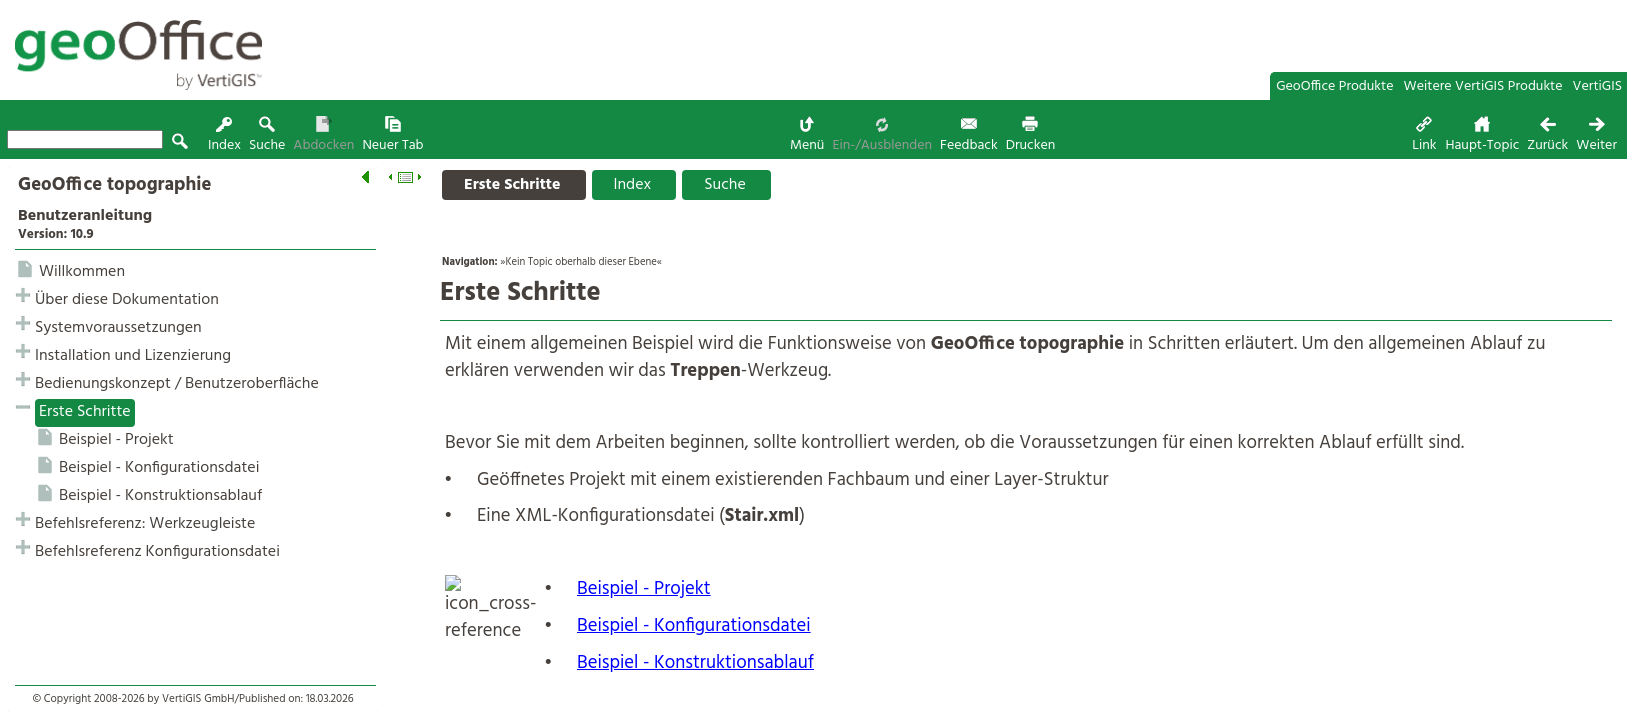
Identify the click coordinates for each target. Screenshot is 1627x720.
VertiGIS (1597, 86)
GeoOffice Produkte (1334, 86)
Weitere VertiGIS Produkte (1483, 86)
